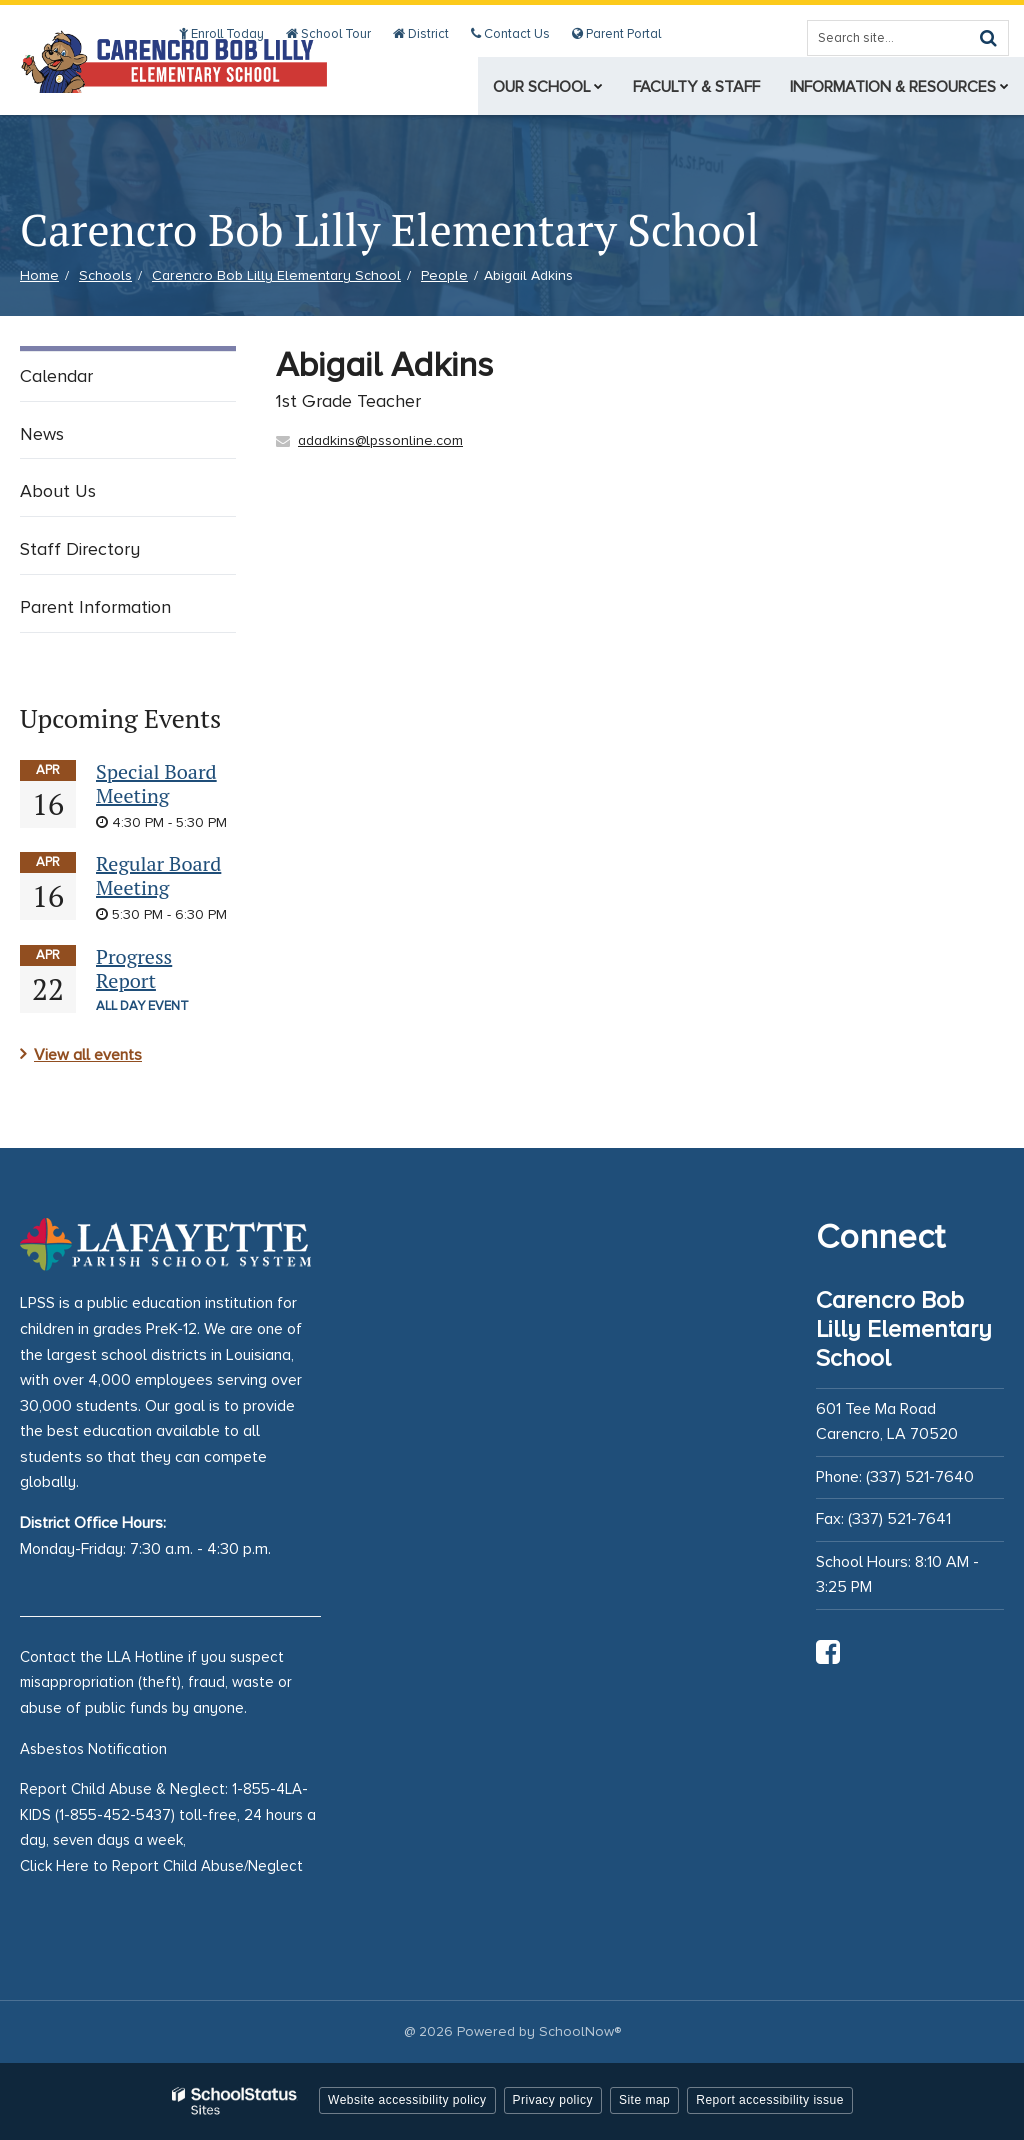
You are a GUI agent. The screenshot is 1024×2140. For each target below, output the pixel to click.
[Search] (988, 38)
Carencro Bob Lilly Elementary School (276, 275)
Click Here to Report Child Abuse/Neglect (161, 1866)
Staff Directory (80, 549)
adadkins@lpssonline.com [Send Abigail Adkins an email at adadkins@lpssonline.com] (380, 440)
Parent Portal (617, 34)
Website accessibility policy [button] (407, 2100)
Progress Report (134, 968)
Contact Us (514, 34)
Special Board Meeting (156, 783)
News (42, 434)
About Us (58, 491)
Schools (105, 275)
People (444, 275)
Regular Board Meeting (158, 875)
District (428, 34)
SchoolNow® (580, 2031)
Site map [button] (644, 2100)
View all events (88, 1055)
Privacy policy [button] (553, 2100)
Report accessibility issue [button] (770, 2100)
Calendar (56, 376)
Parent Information (95, 607)
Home (39, 275)
